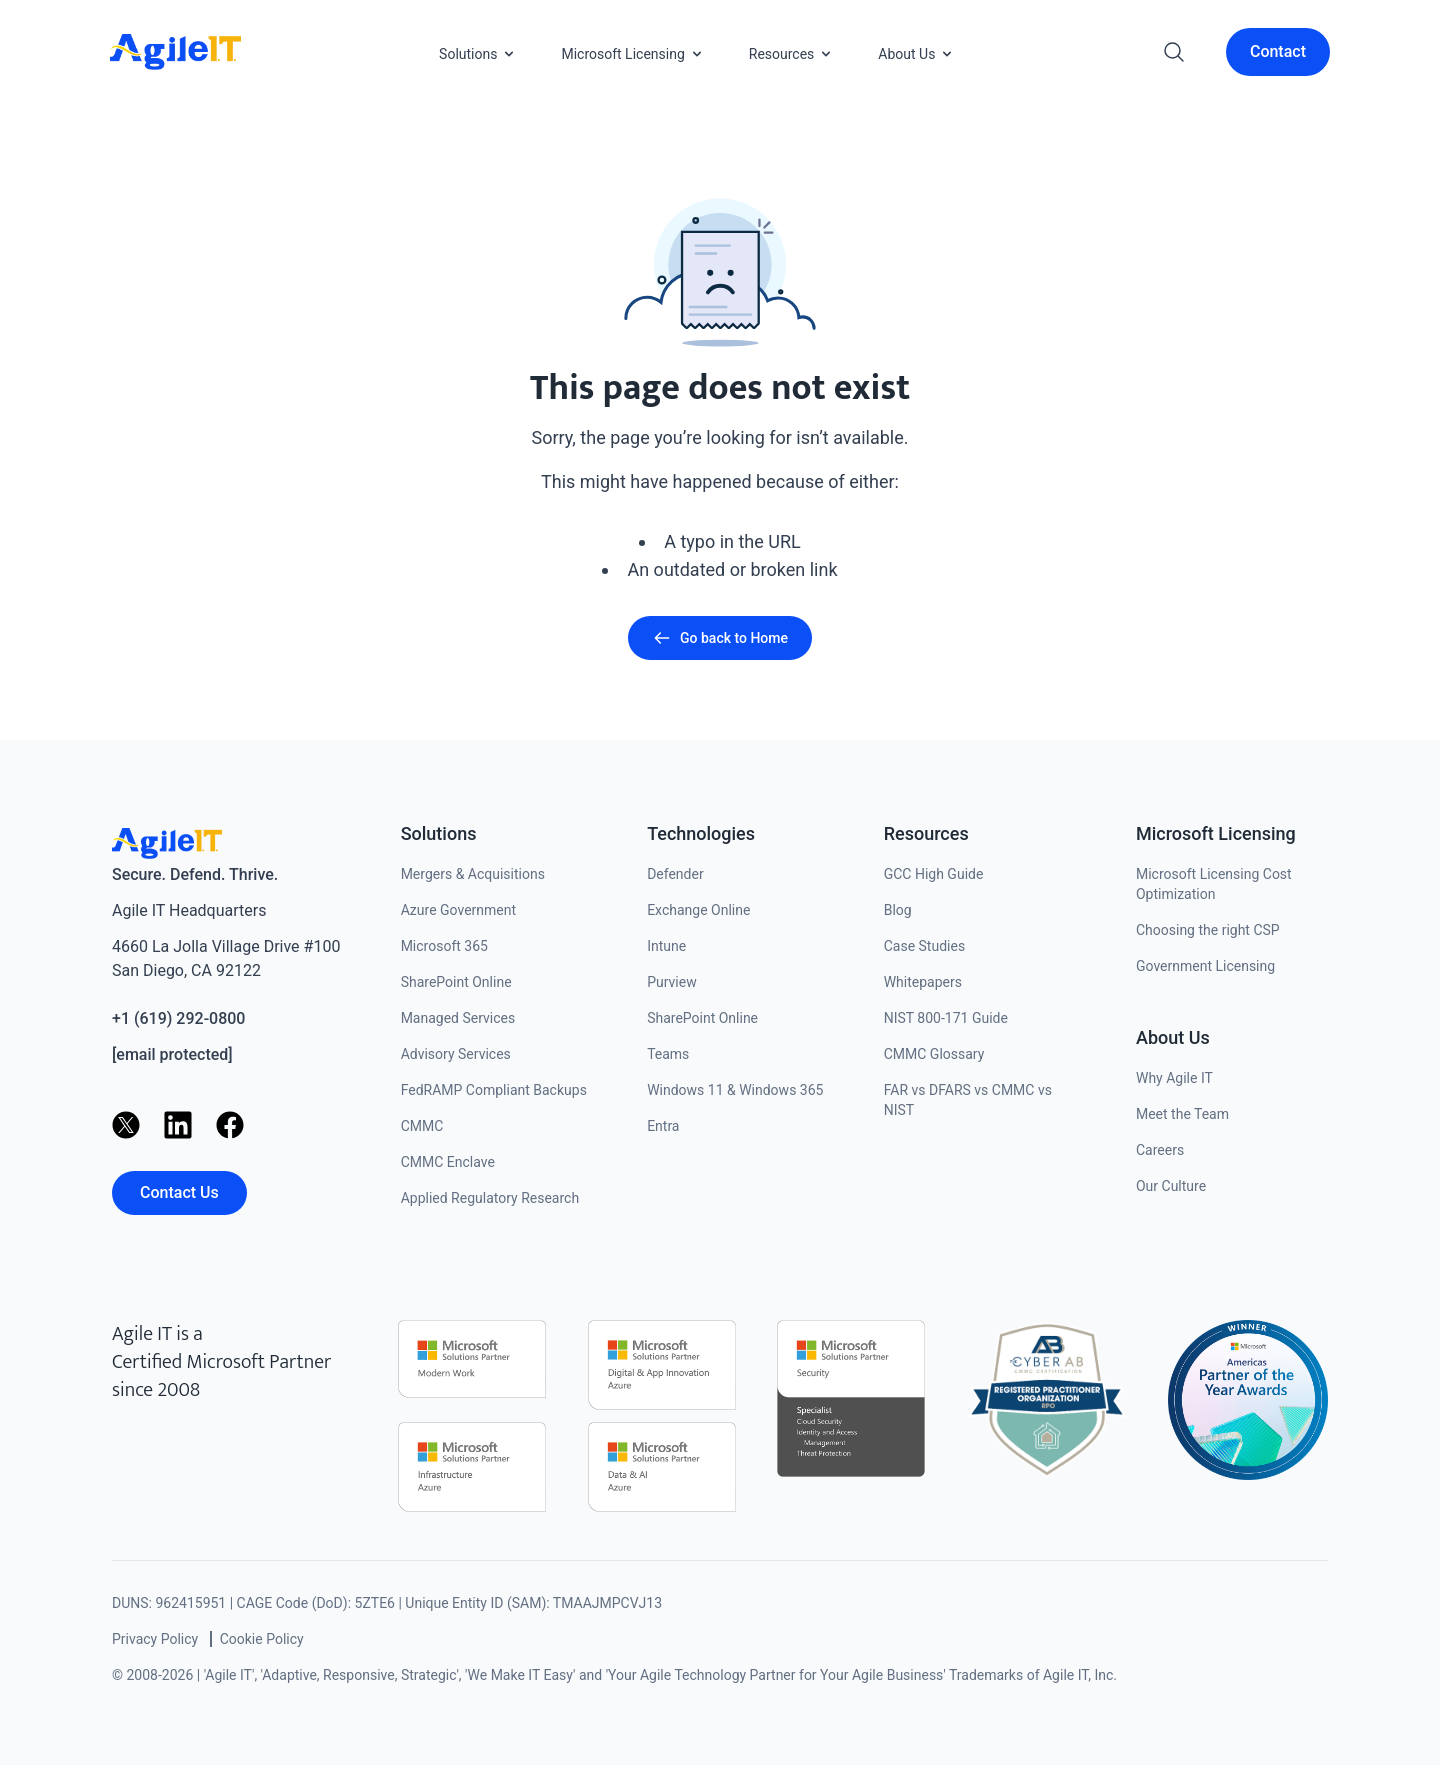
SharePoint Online (456, 982)
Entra (663, 1126)
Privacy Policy (155, 1639)
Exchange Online (698, 910)
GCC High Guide (934, 874)
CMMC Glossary (934, 1054)
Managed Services (458, 1018)
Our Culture (1171, 1186)
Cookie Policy (262, 1639)
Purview (672, 982)
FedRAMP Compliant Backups (494, 1090)
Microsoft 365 (444, 946)
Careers (1160, 1150)
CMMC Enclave (448, 1162)
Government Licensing (1205, 966)
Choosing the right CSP (1208, 930)
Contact (1278, 51)
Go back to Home (720, 638)
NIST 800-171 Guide (946, 1018)
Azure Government (458, 910)
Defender (675, 874)
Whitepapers (923, 982)
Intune (666, 946)
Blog (898, 910)
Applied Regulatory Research (490, 1198)
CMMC (422, 1126)
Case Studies (924, 946)
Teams (668, 1054)
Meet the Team (1182, 1114)
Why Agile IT (1174, 1078)
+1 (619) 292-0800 (178, 1018)
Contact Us (179, 1192)
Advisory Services (456, 1054)
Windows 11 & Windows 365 (735, 1090)
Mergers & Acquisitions (473, 874)
